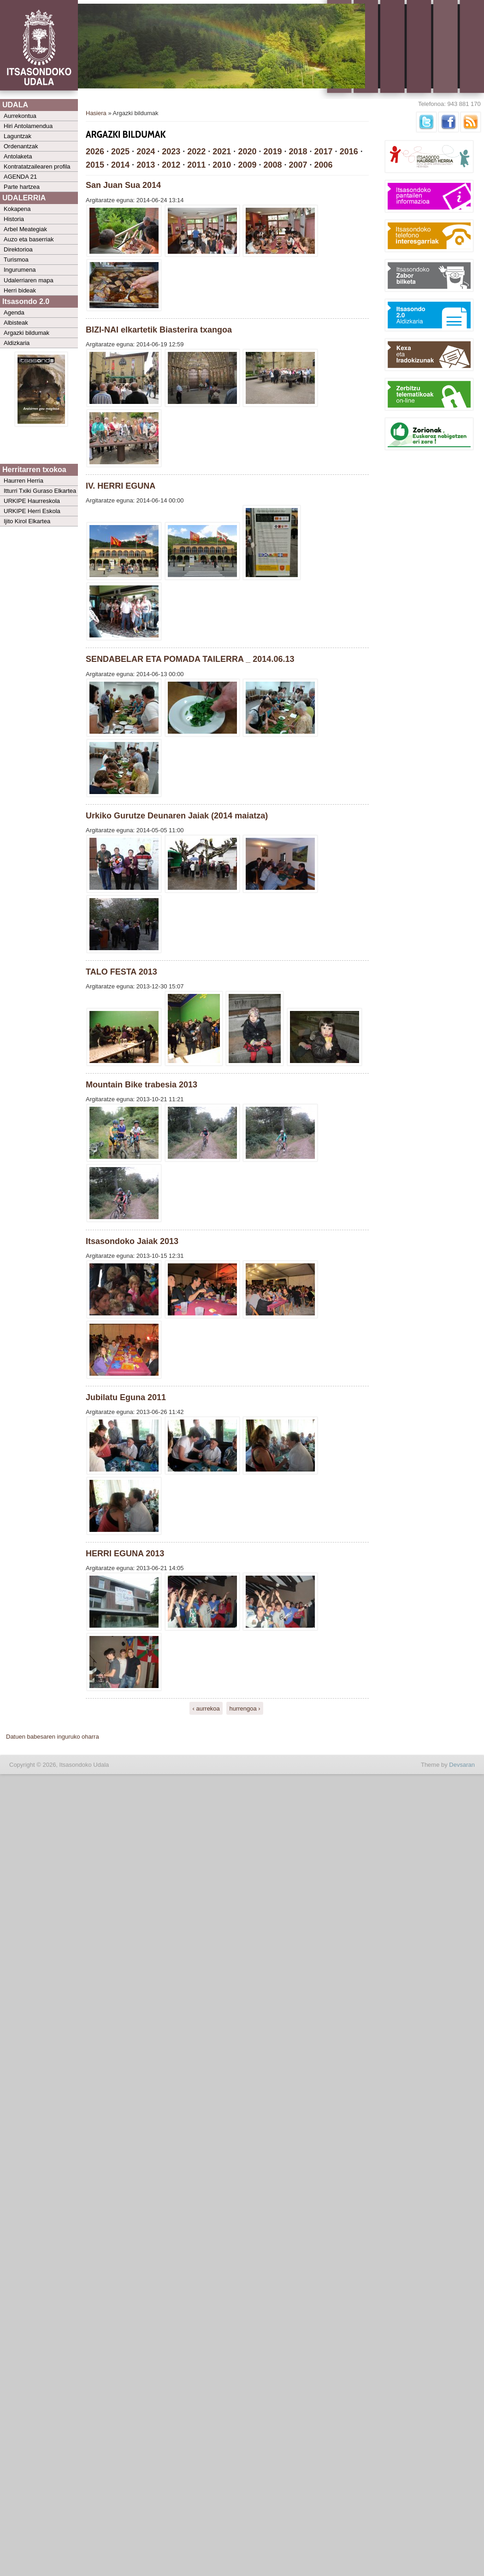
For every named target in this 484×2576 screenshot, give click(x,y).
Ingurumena (19, 269)
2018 (298, 151)
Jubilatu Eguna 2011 (126, 1397)
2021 (221, 151)
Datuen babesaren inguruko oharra (52, 1736)
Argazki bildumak (26, 332)
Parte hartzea (22, 186)
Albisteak (16, 322)
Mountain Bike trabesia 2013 (141, 1084)
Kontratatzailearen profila (37, 166)
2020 (247, 151)
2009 (247, 164)
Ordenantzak (21, 146)
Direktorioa (18, 249)
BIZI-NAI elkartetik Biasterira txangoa (159, 329)
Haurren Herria (23, 480)
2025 (120, 151)
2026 (95, 151)
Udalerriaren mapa (28, 280)
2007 (298, 164)
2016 (349, 151)
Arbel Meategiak (25, 229)
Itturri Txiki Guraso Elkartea (40, 490)
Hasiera (96, 113)
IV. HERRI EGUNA (120, 486)
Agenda (14, 312)
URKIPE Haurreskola (32, 500)
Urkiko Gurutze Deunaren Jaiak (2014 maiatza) (177, 815)
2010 (221, 164)
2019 (272, 151)
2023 (171, 151)
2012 (171, 164)
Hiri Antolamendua (28, 126)
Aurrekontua (20, 115)
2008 (272, 164)
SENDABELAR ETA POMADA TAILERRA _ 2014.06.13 (190, 659)
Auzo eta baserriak (28, 239)
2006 (323, 164)
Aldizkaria (17, 342)
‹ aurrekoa (206, 1708)
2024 (145, 151)
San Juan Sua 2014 (123, 185)
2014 (120, 164)
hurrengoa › (244, 1708)
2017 (323, 151)
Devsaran (462, 1764)
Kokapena (17, 208)
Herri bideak (20, 290)
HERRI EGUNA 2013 (125, 1553)
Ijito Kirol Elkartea (27, 521)
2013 (145, 164)
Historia (14, 219)
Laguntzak (17, 136)
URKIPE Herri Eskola (32, 511)
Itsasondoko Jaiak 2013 (132, 1241)
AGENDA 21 (20, 176)
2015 (95, 164)
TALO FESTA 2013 (121, 971)
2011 (196, 164)
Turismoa (16, 259)
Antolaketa (18, 156)
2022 (196, 151)
